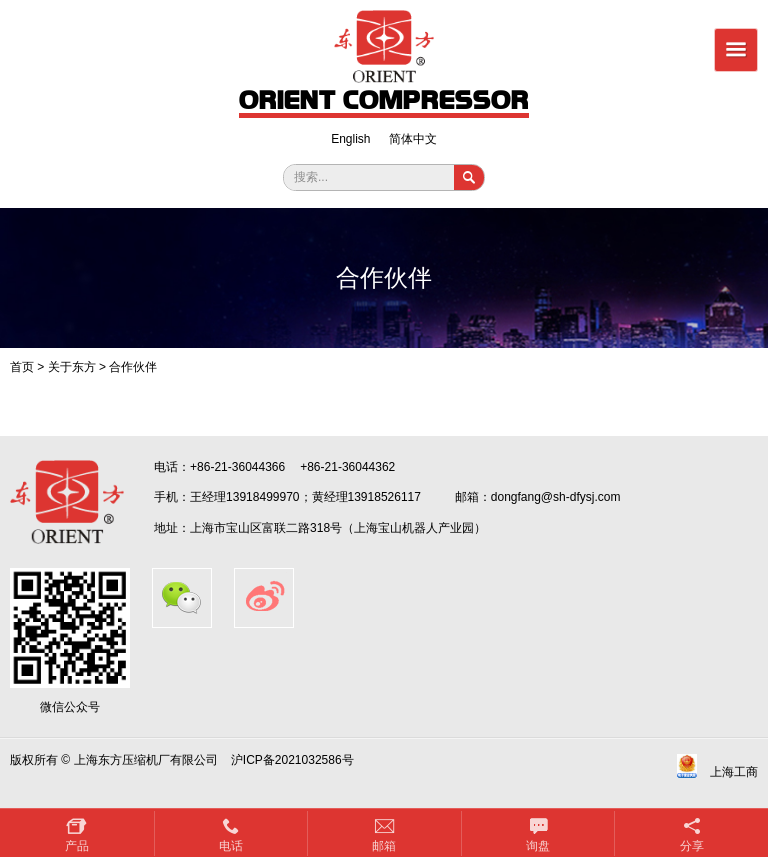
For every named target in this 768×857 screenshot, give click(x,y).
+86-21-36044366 (237, 467)
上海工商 (734, 772)
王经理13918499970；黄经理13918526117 (305, 497)
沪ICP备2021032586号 (292, 760)
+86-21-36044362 (347, 467)
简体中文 (413, 139)
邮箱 (384, 846)
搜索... (311, 177)
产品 (77, 846)
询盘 (538, 846)
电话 (231, 846)
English (350, 139)
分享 (692, 846)
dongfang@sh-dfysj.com (556, 497)
